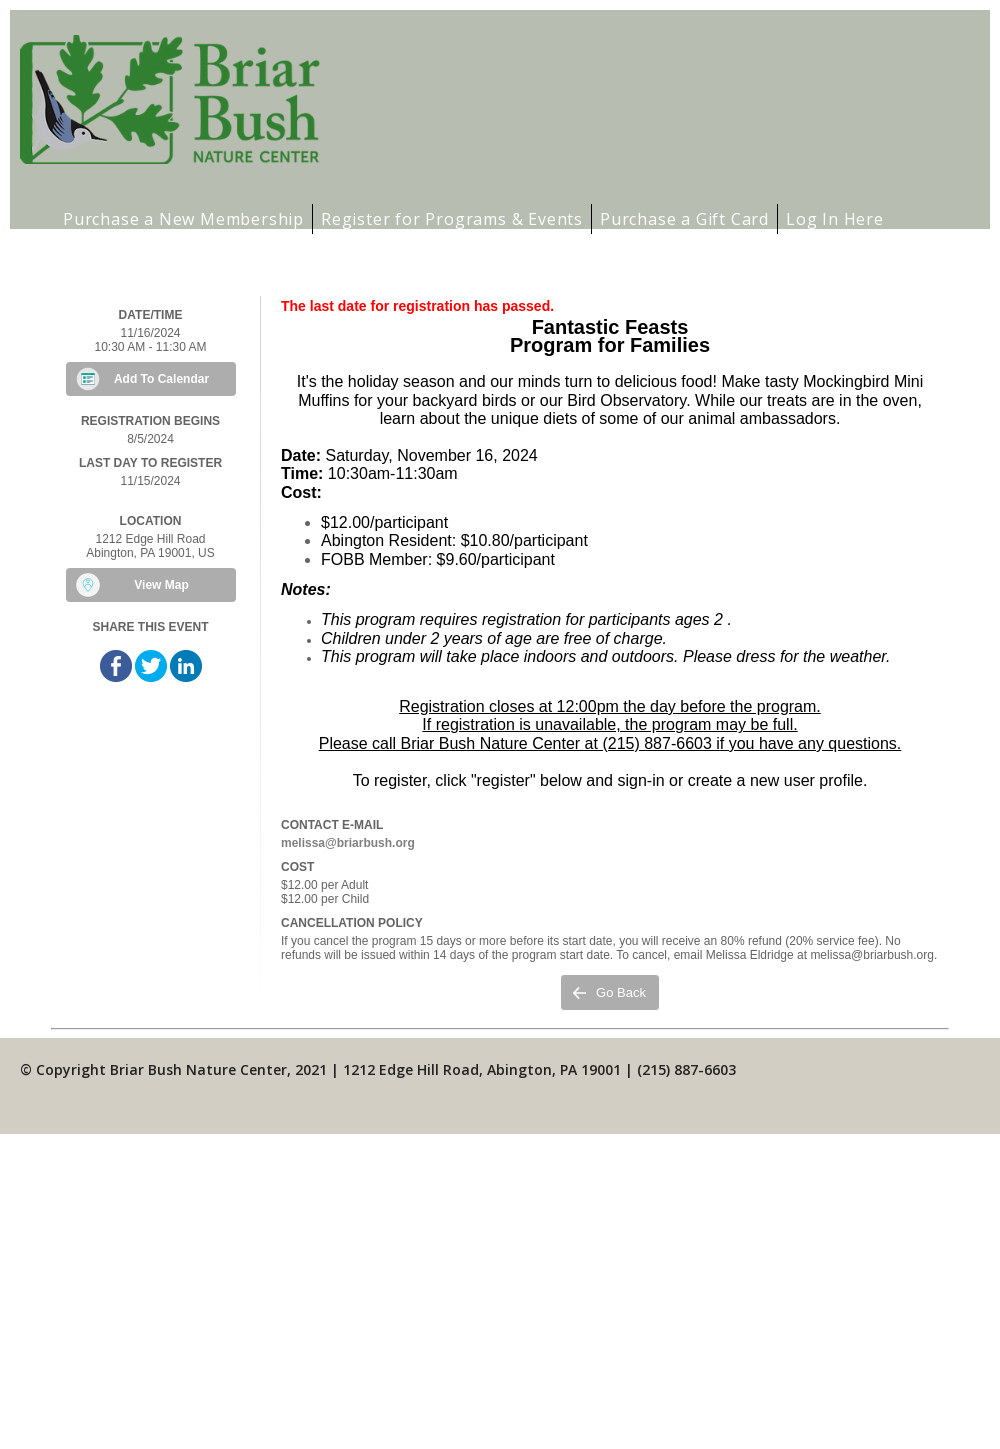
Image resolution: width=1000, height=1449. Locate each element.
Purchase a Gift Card (684, 219)
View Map (161, 585)
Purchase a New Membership (183, 219)
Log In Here (835, 219)
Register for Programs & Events (452, 219)
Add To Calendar (161, 379)
